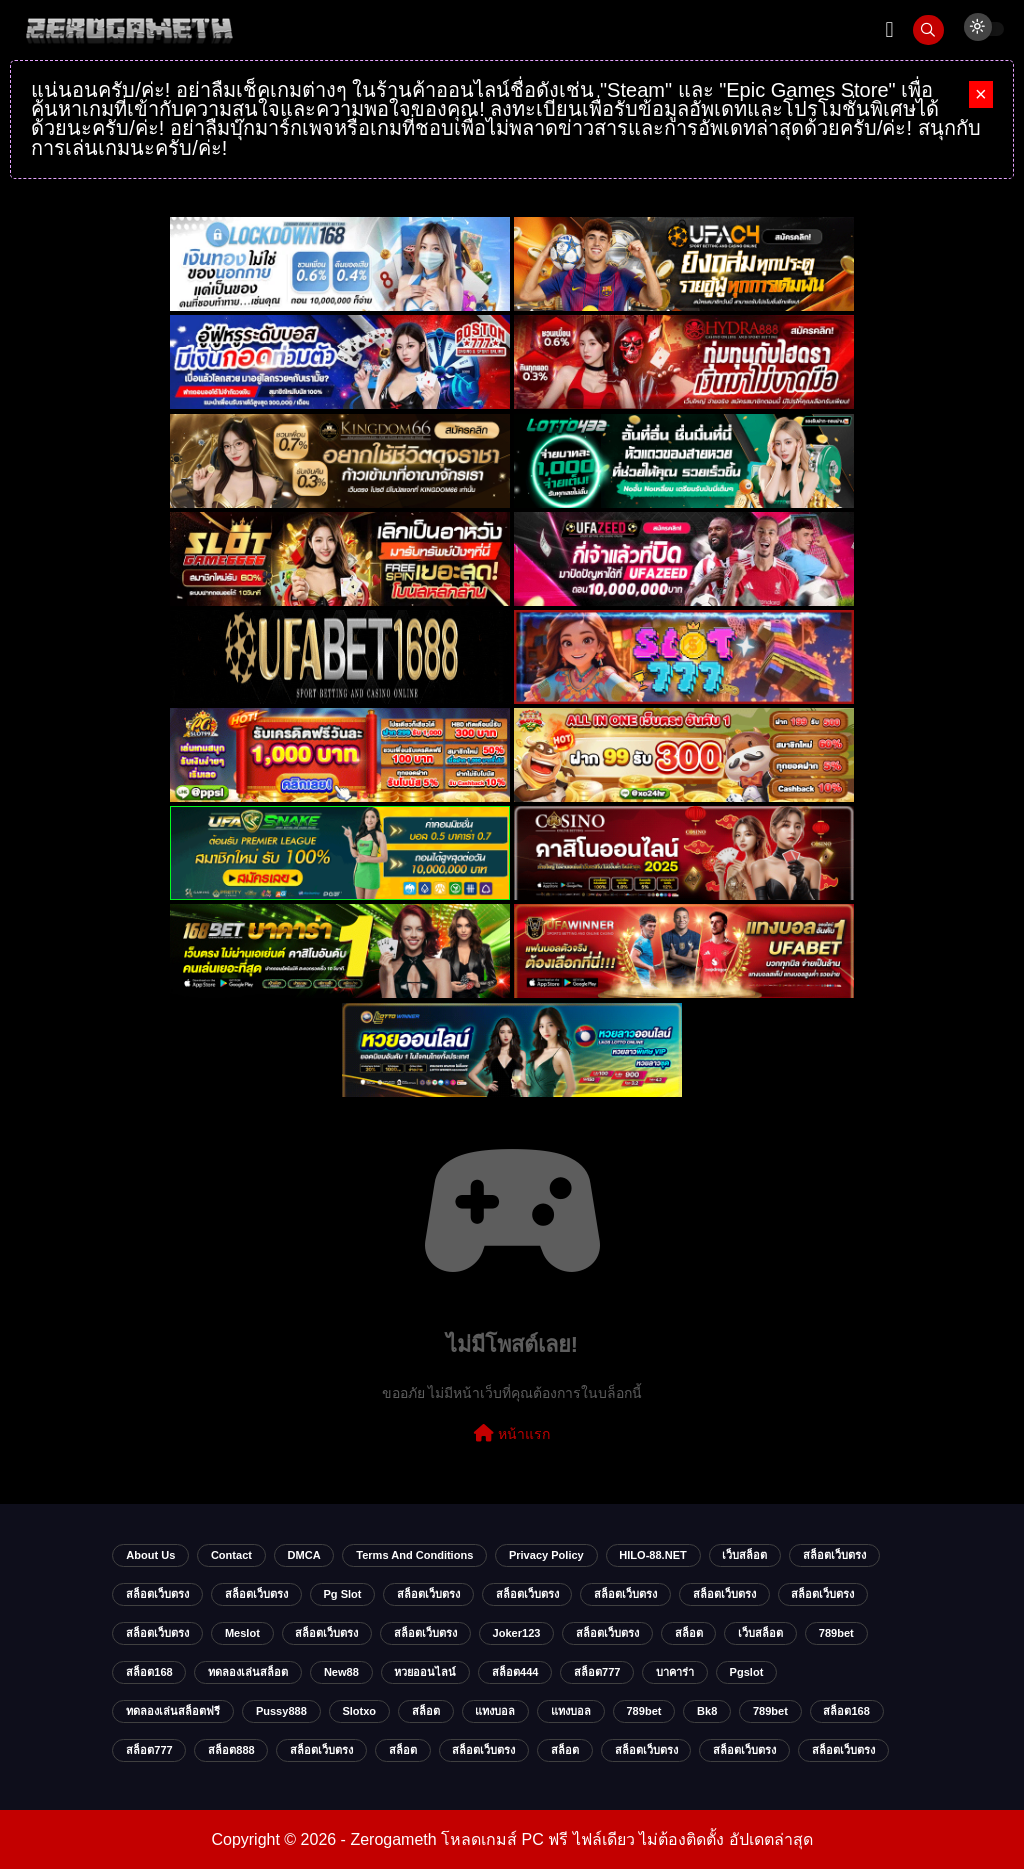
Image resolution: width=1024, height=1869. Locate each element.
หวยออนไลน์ (425, 1672)
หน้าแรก (512, 1433)
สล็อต (689, 1633)
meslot (242, 1633)
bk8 (707, 1711)
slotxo (359, 1711)
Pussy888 (281, 1711)
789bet (836, 1633)
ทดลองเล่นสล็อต (248, 1672)
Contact (231, 1555)
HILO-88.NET (652, 1555)
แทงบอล (495, 1711)
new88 (341, 1672)
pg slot (342, 1594)
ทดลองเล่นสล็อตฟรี (173, 1711)
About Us (150, 1555)
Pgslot (747, 1672)
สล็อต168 (149, 1672)
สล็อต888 (231, 1750)
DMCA (304, 1555)
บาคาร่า (675, 1672)
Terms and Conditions (414, 1555)
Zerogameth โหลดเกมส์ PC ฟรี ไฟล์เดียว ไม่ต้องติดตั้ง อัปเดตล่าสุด (581, 1839)
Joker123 (517, 1633)
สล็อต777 (597, 1672)
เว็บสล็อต (744, 1555)
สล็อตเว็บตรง (834, 1555)
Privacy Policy (546, 1555)
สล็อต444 (515, 1672)
